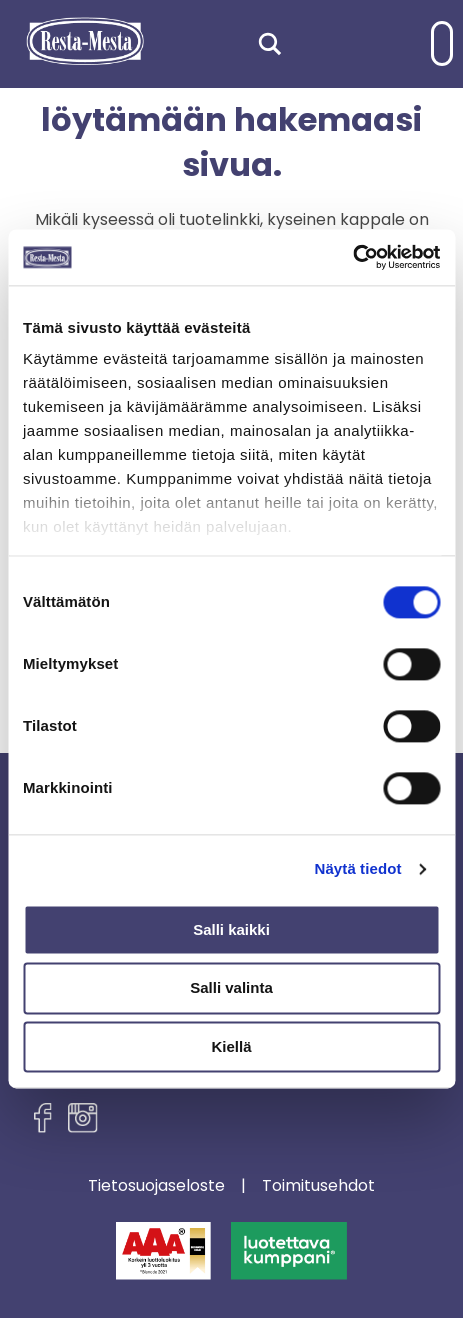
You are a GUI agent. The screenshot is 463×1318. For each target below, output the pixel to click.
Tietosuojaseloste (156, 1186)
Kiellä (231, 1046)
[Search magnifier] (270, 44)
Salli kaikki (231, 929)
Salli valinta (231, 988)
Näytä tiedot (358, 868)
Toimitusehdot (318, 1186)
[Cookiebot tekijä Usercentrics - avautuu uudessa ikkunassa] (352, 257)
